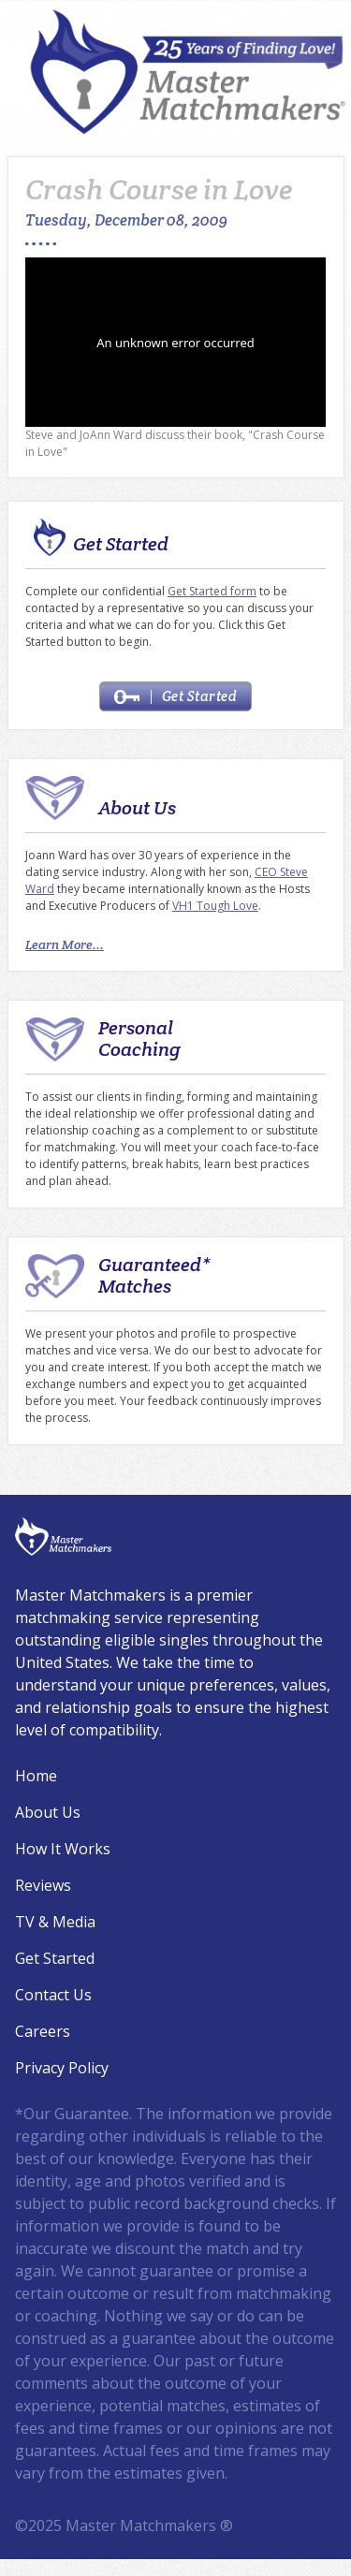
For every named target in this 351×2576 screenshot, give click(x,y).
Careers (42, 2031)
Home (36, 1775)
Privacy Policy (62, 2067)
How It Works (62, 1848)
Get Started (175, 696)
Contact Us (53, 1994)
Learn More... (64, 944)
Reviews (43, 1885)
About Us (47, 1812)
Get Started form (212, 591)
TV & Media (55, 1921)
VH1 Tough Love (215, 906)
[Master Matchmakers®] (189, 72)
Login (11, 2564)
